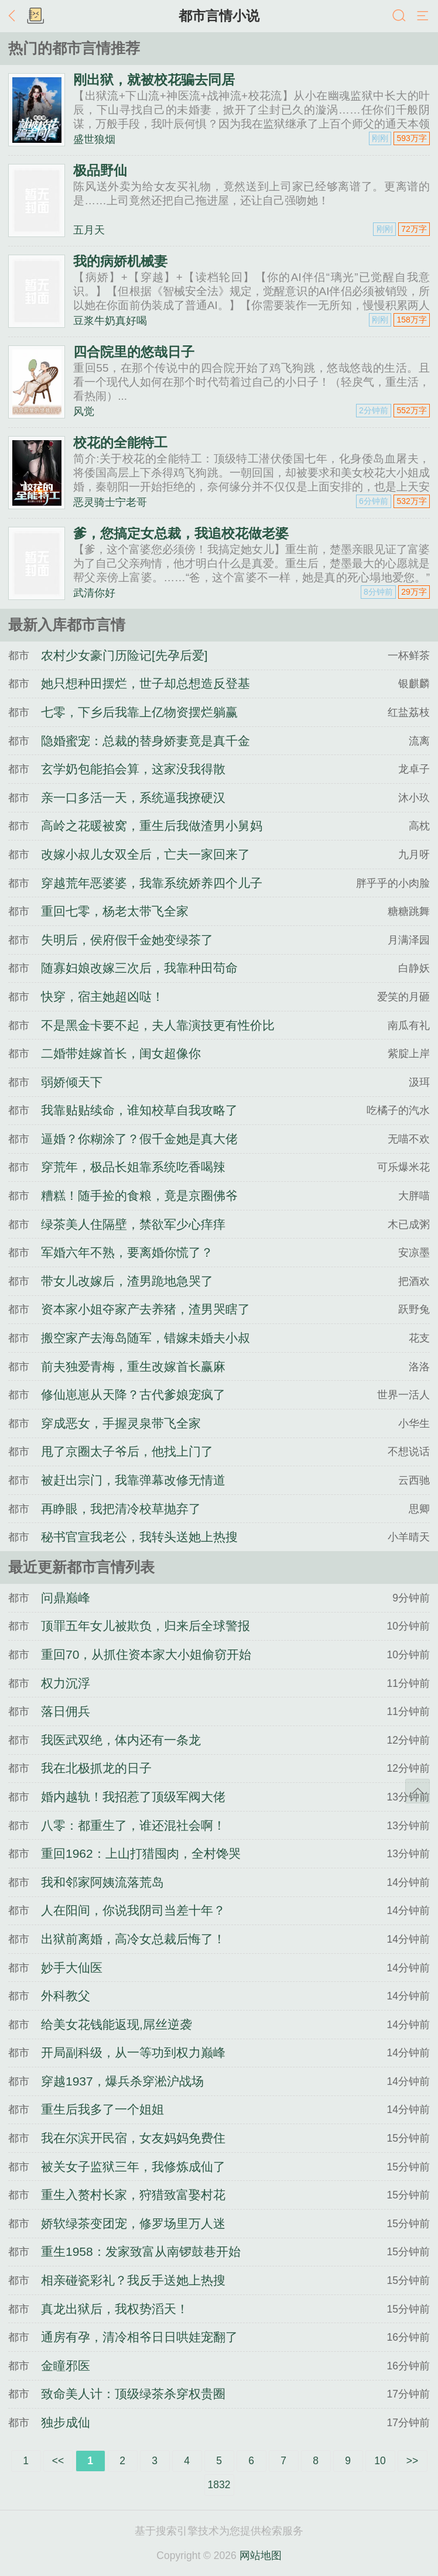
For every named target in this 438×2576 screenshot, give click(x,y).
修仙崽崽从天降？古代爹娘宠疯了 (133, 1394)
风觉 (83, 411)
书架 (35, 16)
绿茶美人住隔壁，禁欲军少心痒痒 (133, 1224)
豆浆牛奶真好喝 (110, 321)
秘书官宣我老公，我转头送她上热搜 (139, 1536)
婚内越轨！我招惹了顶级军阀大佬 (133, 1796)
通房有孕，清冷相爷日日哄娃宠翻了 (139, 2337)
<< (58, 2461)
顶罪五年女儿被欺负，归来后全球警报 (145, 1625)
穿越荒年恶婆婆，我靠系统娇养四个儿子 (151, 883)
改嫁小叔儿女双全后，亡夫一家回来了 (145, 854)
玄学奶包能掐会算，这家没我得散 (133, 769)
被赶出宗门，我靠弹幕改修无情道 (133, 1480)
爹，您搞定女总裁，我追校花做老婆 (181, 533)
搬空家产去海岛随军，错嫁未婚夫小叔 (145, 1337)
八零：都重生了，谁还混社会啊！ (133, 1825)
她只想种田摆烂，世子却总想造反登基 (145, 683)
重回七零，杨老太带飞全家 (115, 911)
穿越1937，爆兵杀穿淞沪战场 (122, 2081)
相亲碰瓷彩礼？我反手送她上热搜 (133, 2280)
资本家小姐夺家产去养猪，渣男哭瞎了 (145, 1309)
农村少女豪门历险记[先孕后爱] (124, 655)
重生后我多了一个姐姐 (102, 2109)
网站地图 (260, 2555)
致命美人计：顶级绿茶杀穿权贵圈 (133, 2393)
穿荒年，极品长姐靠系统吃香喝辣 (133, 1167)
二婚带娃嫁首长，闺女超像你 (121, 1053)
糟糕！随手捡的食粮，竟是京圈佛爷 (139, 1195)
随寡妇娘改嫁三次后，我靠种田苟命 (139, 968)
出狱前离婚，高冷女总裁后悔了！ (133, 1939)
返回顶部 (417, 1791)
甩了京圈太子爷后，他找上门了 (127, 1451)
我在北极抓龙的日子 (96, 1768)
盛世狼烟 (94, 139)
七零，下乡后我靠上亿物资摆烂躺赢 (139, 712)
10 (379, 2461)
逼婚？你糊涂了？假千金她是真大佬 (139, 1138)
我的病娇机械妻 (120, 261)
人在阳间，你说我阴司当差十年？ (133, 1910)
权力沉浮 (65, 1683)
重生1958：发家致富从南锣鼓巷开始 (141, 2251)
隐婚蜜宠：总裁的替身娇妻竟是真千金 (145, 740)
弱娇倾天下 (71, 1082)
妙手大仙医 (71, 1967)
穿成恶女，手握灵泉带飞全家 (121, 1423)
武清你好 (94, 593)
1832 (219, 2485)
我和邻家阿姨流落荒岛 (102, 1882)
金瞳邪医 (65, 2365)
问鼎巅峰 (65, 1597)
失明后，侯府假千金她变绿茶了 (127, 939)
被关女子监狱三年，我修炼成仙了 (133, 2166)
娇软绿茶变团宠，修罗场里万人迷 (133, 2223)
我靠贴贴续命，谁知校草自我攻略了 (139, 1110)
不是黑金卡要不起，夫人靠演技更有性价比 (158, 1025)
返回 (14, 16)
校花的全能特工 (120, 442)
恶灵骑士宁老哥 (110, 502)
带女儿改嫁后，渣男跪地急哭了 (127, 1281)
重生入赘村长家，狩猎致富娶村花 (133, 2194)
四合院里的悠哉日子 (133, 351)
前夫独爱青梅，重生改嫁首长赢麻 (133, 1366)
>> (412, 2461)
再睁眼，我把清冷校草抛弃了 (121, 1508)
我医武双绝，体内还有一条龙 (121, 1740)
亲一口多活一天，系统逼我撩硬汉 (133, 797)
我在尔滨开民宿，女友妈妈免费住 (133, 2138)
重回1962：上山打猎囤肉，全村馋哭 (141, 1853)
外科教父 (65, 1995)
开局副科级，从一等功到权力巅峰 (133, 2052)
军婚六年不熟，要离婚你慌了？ (127, 1252)
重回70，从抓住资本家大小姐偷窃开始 (146, 1654)
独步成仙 (65, 2422)
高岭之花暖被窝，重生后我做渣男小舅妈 (151, 825)
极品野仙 (100, 170)
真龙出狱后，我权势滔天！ (115, 2309)
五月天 (89, 230)
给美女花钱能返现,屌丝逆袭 (116, 2024)
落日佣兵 (65, 1711)
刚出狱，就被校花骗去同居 (154, 79)
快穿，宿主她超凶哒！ (102, 996)
